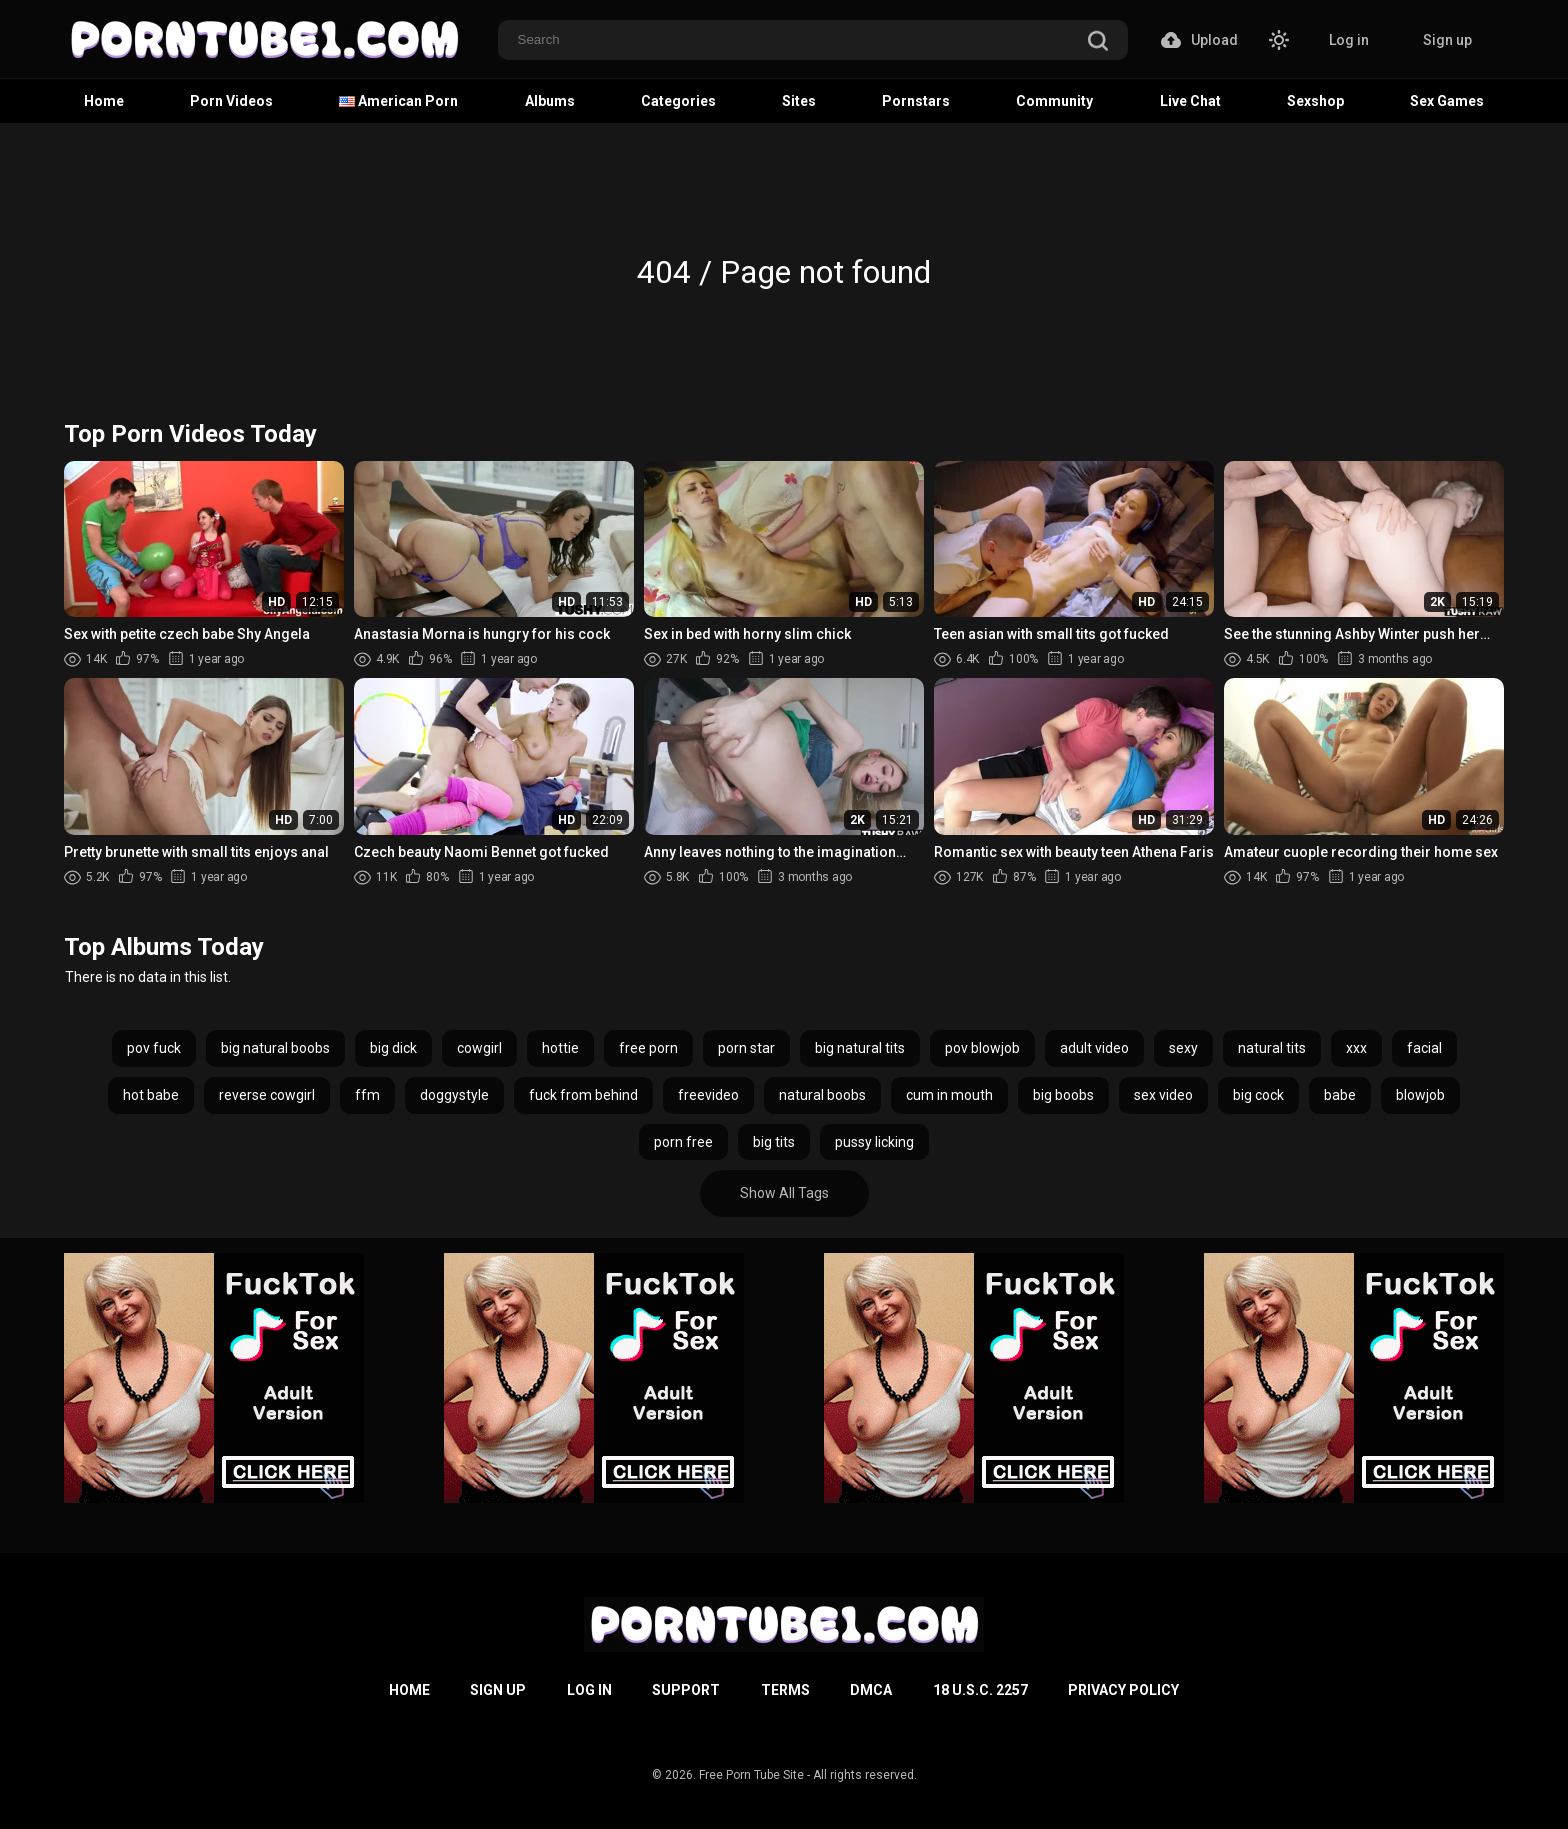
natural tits (1272, 1048)
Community (1054, 101)
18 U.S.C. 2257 (980, 1690)
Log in (1349, 40)
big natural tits (860, 1048)
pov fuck (154, 1048)
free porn (648, 1048)
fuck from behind (583, 1095)
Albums (550, 101)
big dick (393, 1048)
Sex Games (1447, 101)
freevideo (708, 1095)
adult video (1094, 1048)
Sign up (1447, 40)
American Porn (398, 101)
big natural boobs (275, 1048)
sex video (1163, 1095)
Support (686, 1690)
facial (1424, 1048)
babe (1340, 1095)
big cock (1258, 1095)
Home (104, 101)
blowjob (1420, 1095)
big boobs (1063, 1095)
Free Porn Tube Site (751, 1775)
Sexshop (1315, 101)
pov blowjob (982, 1048)
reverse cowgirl (267, 1095)
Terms (785, 1690)
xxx (1356, 1048)
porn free (683, 1142)
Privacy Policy (1123, 1690)
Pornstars (916, 101)
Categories (678, 101)
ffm (367, 1095)
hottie (560, 1048)
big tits (774, 1142)
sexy (1183, 1048)
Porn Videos (231, 101)
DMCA (871, 1690)
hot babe (151, 1095)
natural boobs (822, 1095)
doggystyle (454, 1095)
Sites (799, 101)
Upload (1199, 40)
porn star (746, 1048)
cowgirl (479, 1048)
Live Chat (1190, 101)
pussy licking (874, 1142)
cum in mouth (949, 1095)
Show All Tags (784, 1193)
